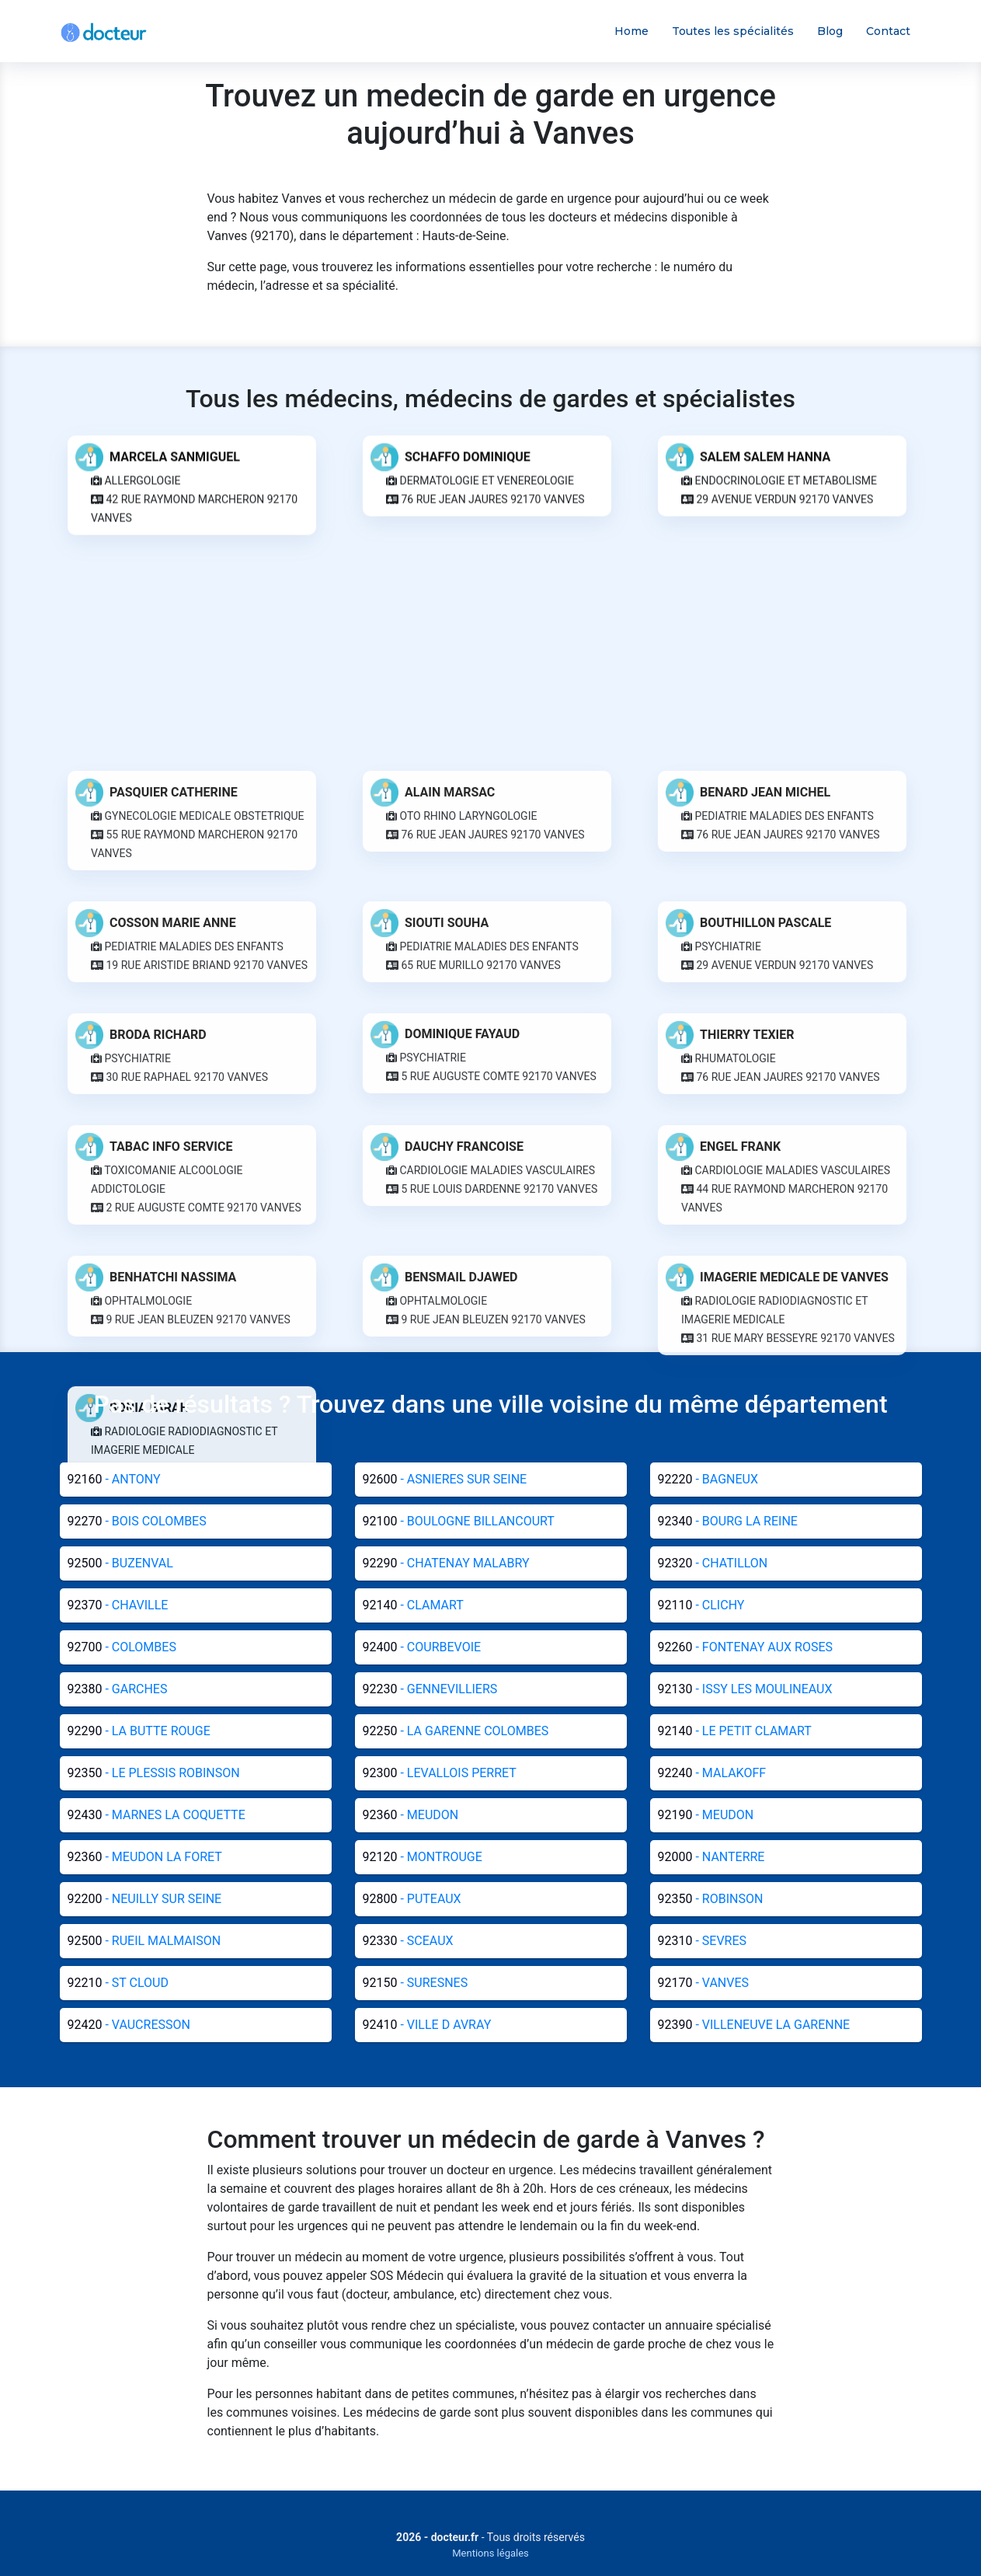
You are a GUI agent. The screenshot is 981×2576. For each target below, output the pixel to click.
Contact (888, 31)
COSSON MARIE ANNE (173, 2156)
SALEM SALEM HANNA (765, 444)
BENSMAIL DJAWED (461, 2510)
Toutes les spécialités (733, 31)
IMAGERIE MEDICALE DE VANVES (794, 2510)
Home (631, 31)
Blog (830, 31)
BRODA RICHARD (158, 2268)
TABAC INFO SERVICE (171, 2379)
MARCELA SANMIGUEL (175, 444)
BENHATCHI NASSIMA (173, 2510)
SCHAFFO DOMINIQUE (468, 444)
